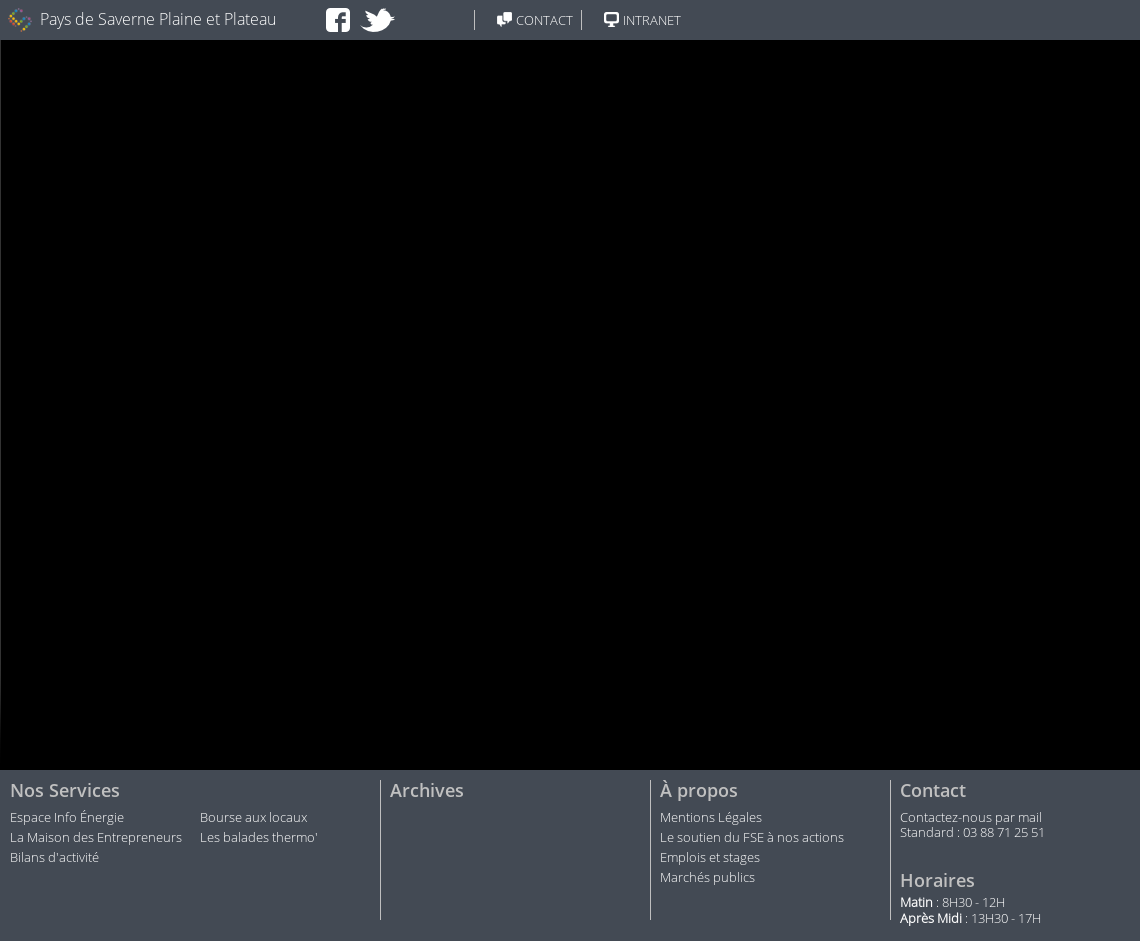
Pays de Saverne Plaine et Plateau (158, 19)
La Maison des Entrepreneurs (96, 838)
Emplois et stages (710, 858)
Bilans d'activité (54, 858)
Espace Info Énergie (67, 818)
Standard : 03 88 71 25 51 (972, 833)
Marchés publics (709, 878)
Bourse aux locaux (253, 818)
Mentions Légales (711, 818)
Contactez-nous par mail (971, 818)
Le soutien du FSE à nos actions (752, 838)
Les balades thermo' (259, 838)
